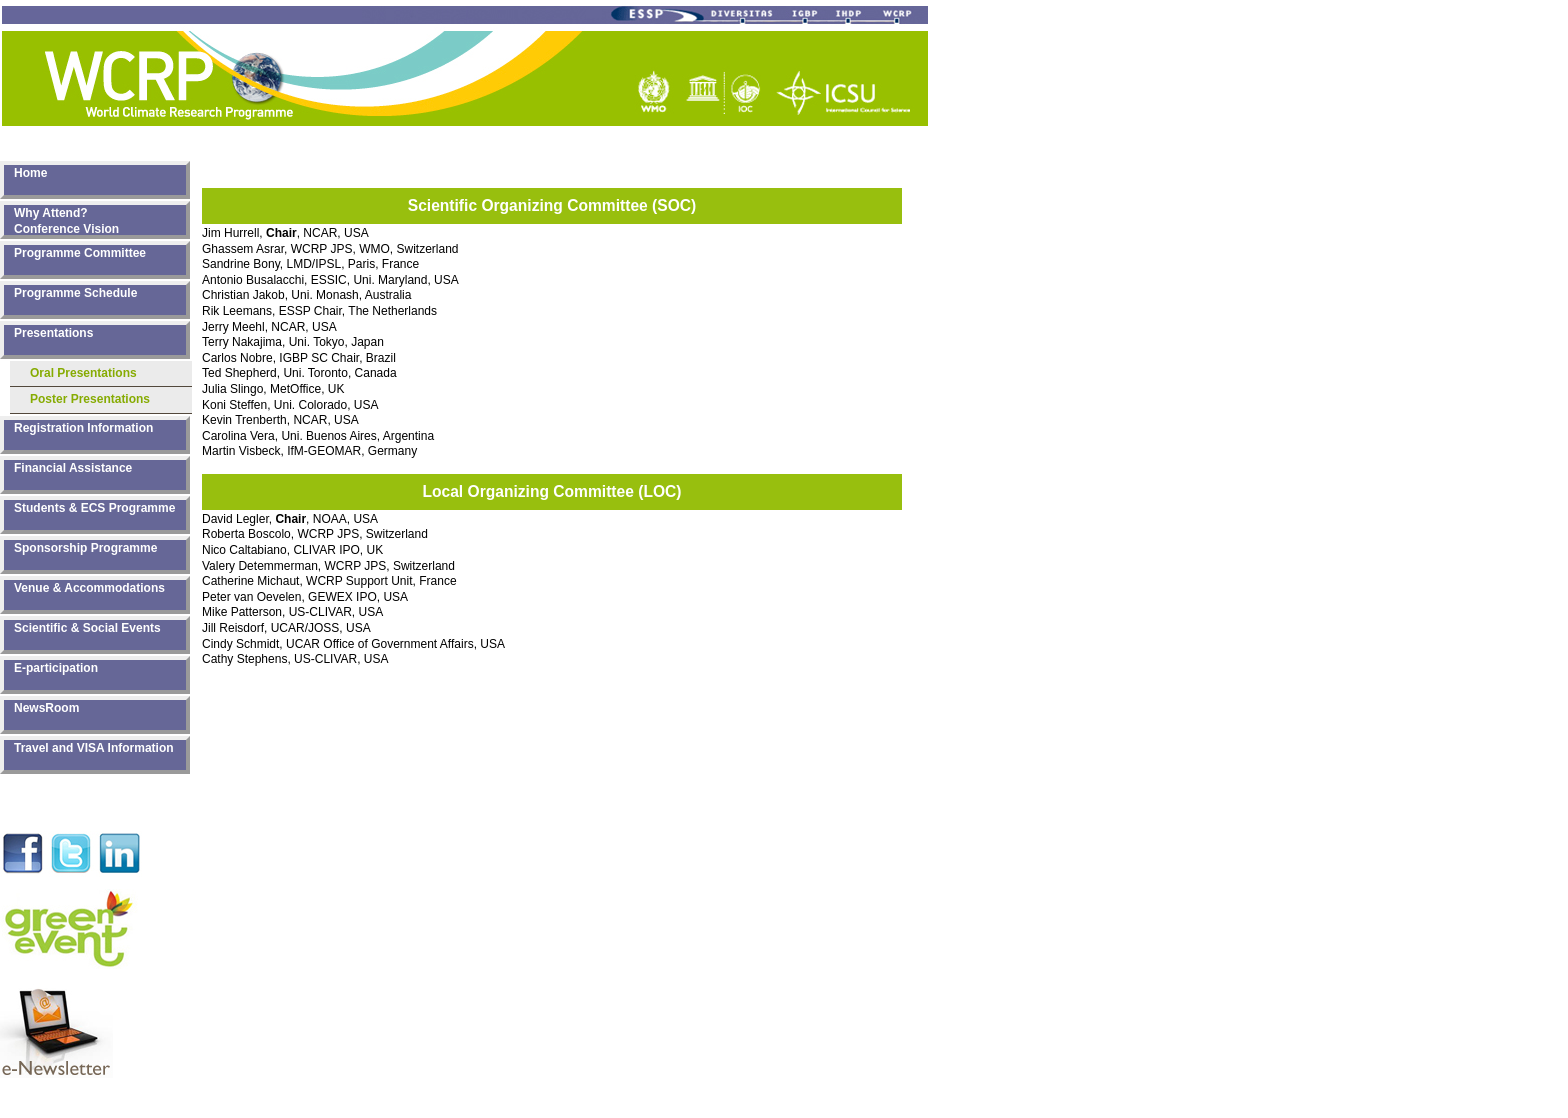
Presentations (53, 333)
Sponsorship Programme (85, 548)
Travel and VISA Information (94, 748)
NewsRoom (46, 708)
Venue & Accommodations (89, 588)
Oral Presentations (83, 373)
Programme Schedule (75, 293)
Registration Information (83, 428)
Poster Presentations (90, 399)
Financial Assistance (73, 468)
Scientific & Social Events (87, 628)
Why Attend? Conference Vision (66, 220)
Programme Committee (80, 253)
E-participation (56, 668)
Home (30, 173)
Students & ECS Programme (94, 508)
